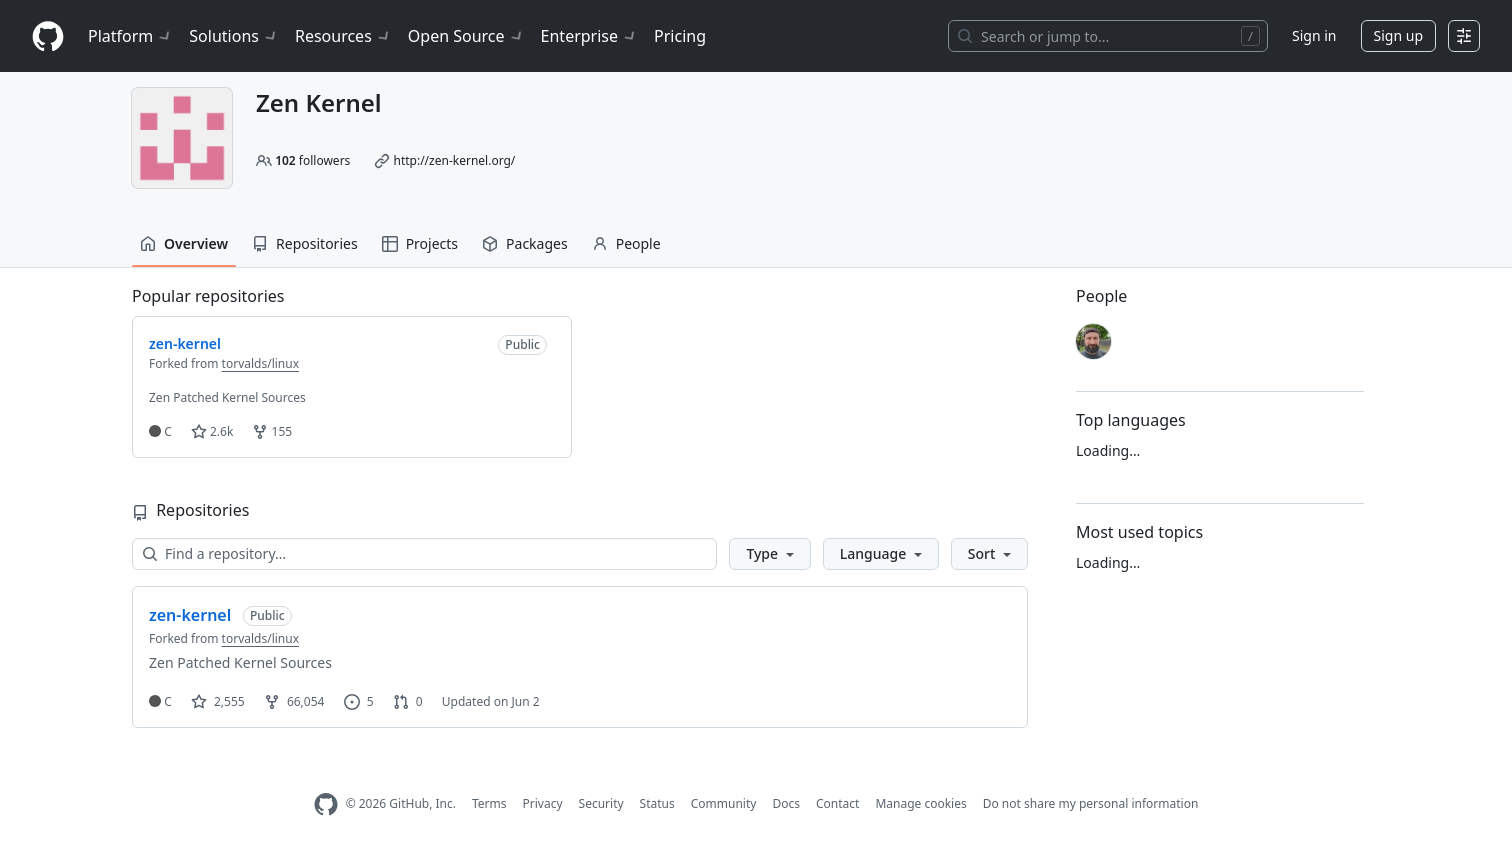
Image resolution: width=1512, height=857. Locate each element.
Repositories (305, 243)
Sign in (1314, 35)
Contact (837, 803)
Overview (184, 243)
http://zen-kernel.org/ (454, 160)
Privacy (543, 803)
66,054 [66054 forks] (294, 701)
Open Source (466, 36)
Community (724, 803)
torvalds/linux (260, 363)
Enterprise (589, 36)
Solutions (234, 36)
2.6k (212, 431)
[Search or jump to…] (1108, 36)
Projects (420, 243)
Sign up (1398, 35)
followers (312, 160)
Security (601, 803)
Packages (525, 243)
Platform (130, 36)
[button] (769, 554)
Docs (786, 803)
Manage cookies (920, 803)
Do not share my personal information (1091, 803)
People (626, 243)
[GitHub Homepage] (326, 804)
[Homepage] (48, 36)
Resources (343, 36)
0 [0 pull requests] (408, 701)
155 (272, 431)
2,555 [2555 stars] (218, 701)
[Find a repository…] (424, 554)
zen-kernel (190, 615)
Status (657, 803)
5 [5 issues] (359, 701)
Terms (489, 803)
